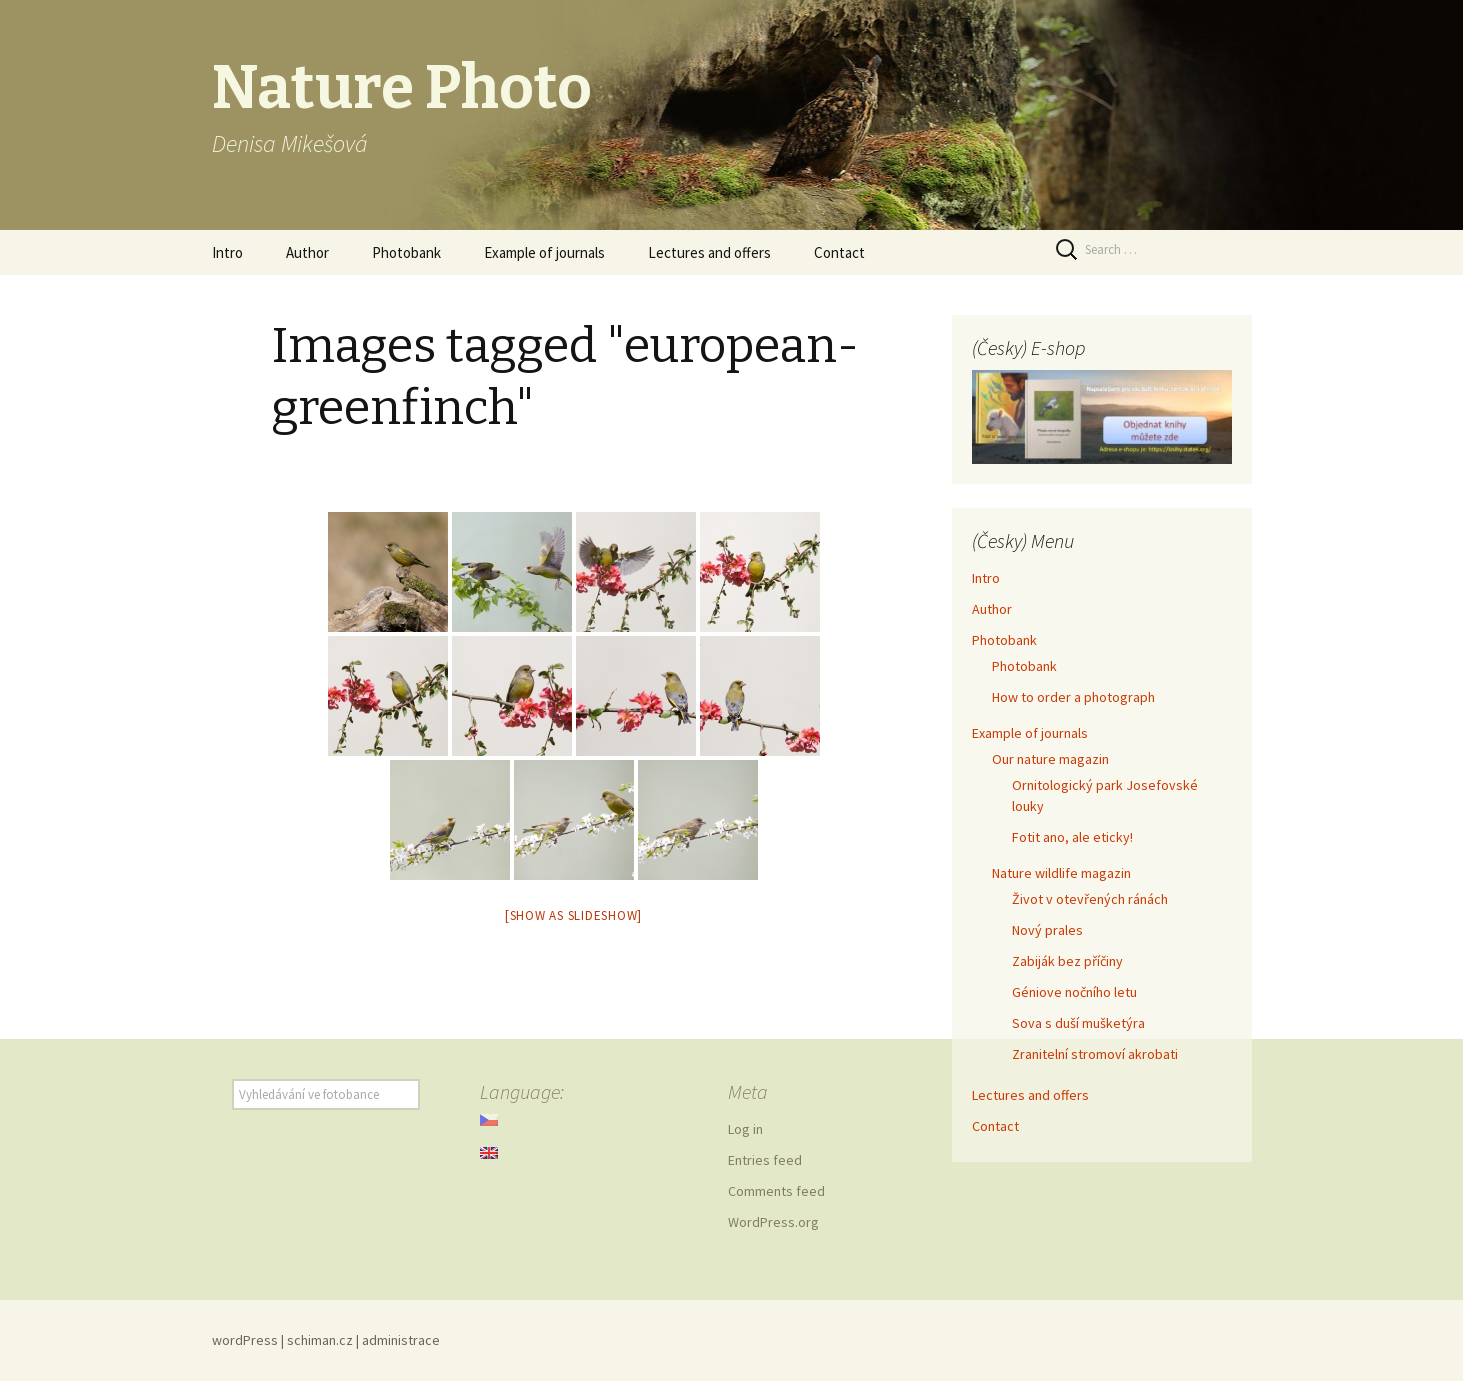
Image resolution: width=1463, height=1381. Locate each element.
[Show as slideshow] (573, 915)
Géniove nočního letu (1074, 992)
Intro (227, 252)
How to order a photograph (1073, 697)
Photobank (406, 252)
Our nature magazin (1050, 759)
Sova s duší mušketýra (1078, 1023)
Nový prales (1047, 930)
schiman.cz (320, 1340)
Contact (839, 252)
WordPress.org (773, 1222)
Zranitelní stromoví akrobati (1095, 1054)
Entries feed (765, 1160)
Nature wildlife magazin (1061, 873)
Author (307, 252)
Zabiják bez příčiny (1067, 961)
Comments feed (776, 1191)
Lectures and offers (709, 252)
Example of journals (544, 252)
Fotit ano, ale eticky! (1072, 837)
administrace (401, 1340)
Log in (745, 1129)
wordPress (245, 1340)
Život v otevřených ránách (1090, 899)
